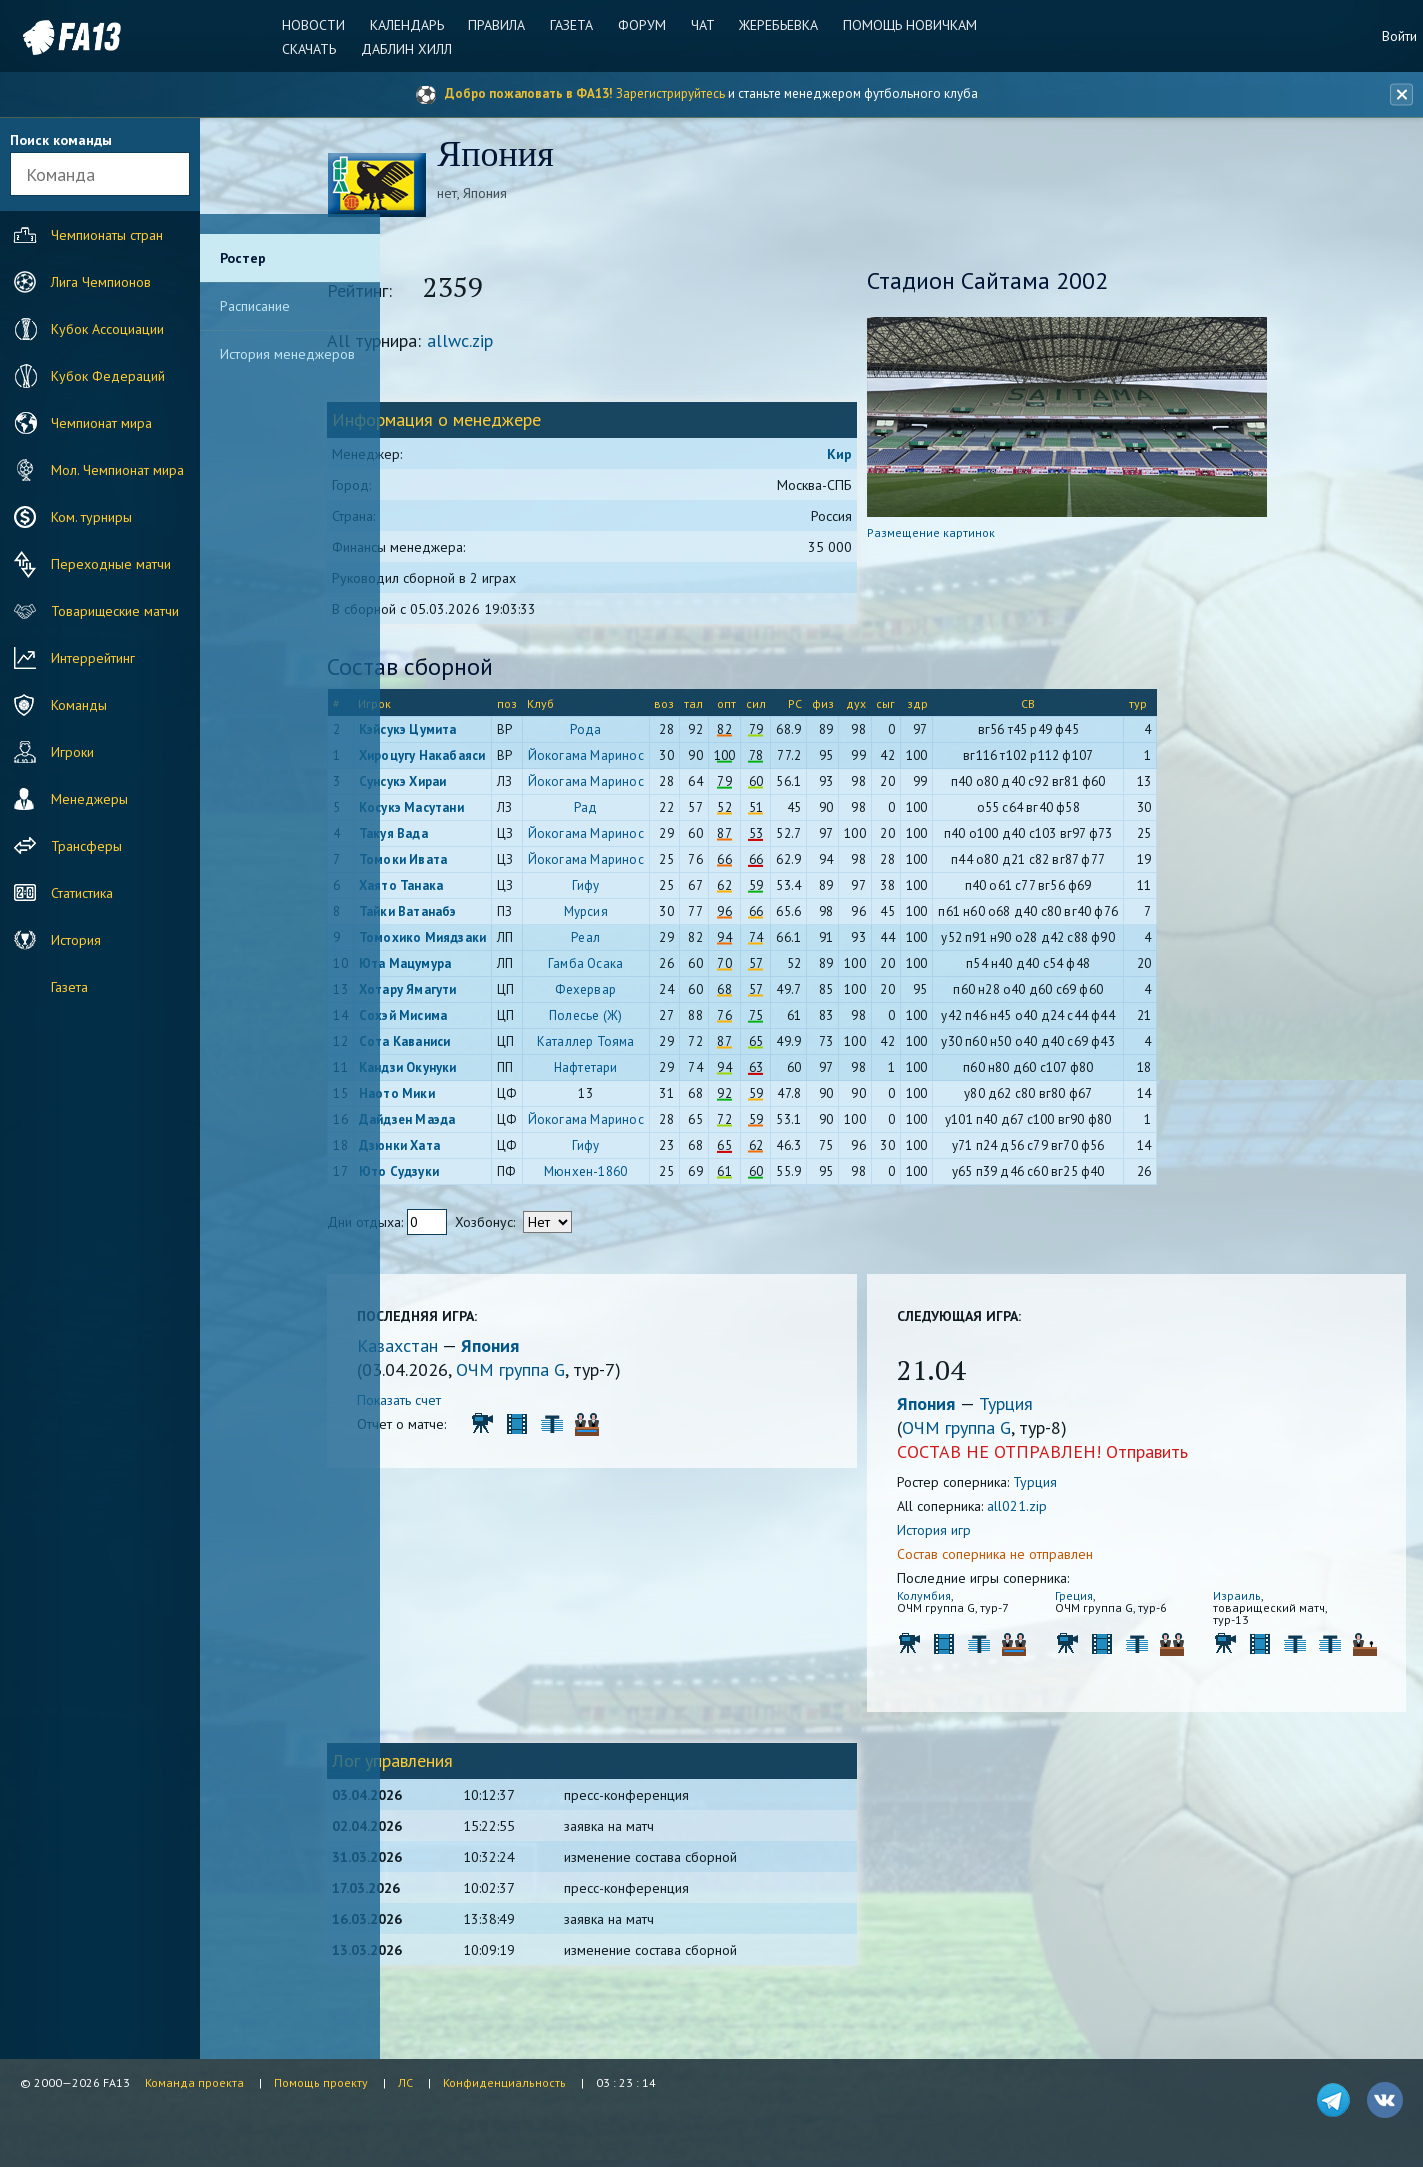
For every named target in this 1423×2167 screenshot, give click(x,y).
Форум (642, 25)
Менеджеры (68, 799)
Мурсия (658, 914)
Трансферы (65, 846)
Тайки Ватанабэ (480, 914)
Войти (1399, 36)
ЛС (405, 2082)
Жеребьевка (775, 25)
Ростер (243, 258)
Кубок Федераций (87, 376)
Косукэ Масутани (483, 810)
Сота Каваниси (477, 1044)
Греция (1096, 1598)
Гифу (658, 888)
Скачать (316, 49)
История (55, 940)
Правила (500, 25)
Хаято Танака (473, 888)
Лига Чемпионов (80, 282)
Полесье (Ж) (658, 1018)
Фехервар (658, 992)
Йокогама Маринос (658, 758)
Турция (1041, 1406)
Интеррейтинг (72, 658)
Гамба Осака (658, 966)
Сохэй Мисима (475, 1018)
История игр (969, 1533)
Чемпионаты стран (86, 235)
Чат (701, 25)
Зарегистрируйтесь (670, 93)
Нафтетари (658, 1070)
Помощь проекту (321, 2082)
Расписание (255, 306)
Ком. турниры (70, 517)
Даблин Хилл (411, 49)
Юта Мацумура (477, 966)
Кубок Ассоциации (86, 329)
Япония (563, 1348)
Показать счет (472, 1403)
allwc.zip (533, 343)
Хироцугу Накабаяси (494, 758)
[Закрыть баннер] (1399, 95)
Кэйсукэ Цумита (480, 732)
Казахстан (472, 1348)
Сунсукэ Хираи (475, 784)
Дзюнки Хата (471, 1148)
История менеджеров (287, 354)
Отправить (1182, 1454)
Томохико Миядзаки (494, 940)
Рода (658, 732)
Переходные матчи (90, 564)
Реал (658, 940)
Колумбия (959, 1598)
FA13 (60, 37)
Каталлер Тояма (658, 1044)
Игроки (51, 752)
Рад (659, 810)
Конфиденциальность (504, 2082)
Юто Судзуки (471, 1174)
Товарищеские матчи (94, 611)
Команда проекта (194, 2082)
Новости (320, 25)
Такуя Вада (465, 836)
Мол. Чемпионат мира (96, 470)
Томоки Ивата (475, 862)
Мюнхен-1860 (658, 1174)
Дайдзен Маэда (479, 1122)
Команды (58, 705)
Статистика (61, 893)
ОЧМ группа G (583, 1372)
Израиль (1247, 1598)
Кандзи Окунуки (480, 1070)
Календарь (412, 25)
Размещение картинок (966, 535)
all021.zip (1052, 1509)
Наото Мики (469, 1096)
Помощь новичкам (905, 25)
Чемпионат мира (80, 423)
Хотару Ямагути (480, 992)
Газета (573, 25)
